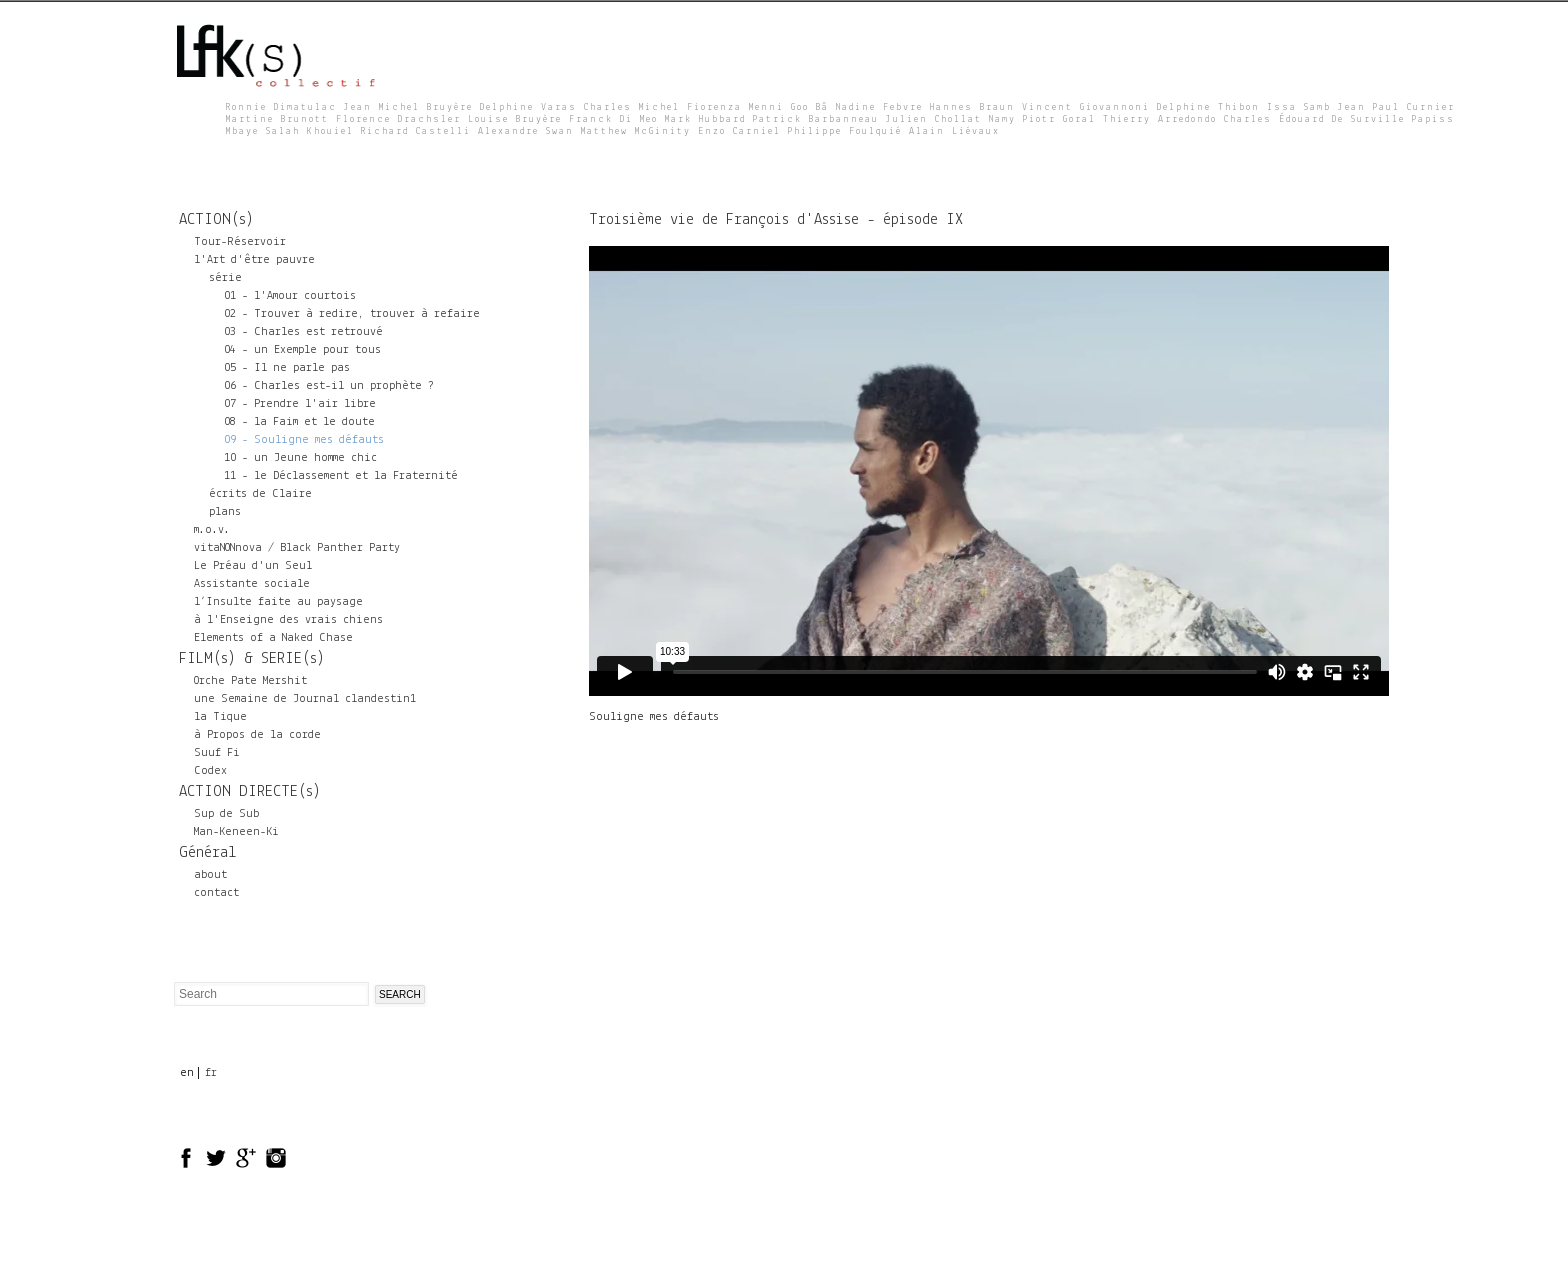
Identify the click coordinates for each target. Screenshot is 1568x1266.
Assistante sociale (252, 584)
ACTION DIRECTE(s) (250, 792)
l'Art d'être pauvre (254, 260)
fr (211, 1073)
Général (207, 853)
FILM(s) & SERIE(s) (252, 659)
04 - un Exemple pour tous (302, 350)
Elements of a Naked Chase (273, 638)
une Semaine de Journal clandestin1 (305, 699)
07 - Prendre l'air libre (300, 404)
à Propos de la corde (257, 735)
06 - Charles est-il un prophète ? (329, 386)
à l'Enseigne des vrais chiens (288, 620)
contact (216, 893)
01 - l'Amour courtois (290, 296)
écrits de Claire (260, 494)
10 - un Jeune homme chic (300, 458)
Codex (210, 771)
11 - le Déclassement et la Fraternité (341, 476)
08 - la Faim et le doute (299, 422)
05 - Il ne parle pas (287, 368)
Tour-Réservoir (240, 242)
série (225, 278)
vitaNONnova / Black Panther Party (297, 548)
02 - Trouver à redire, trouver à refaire (352, 314)
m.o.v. (212, 530)
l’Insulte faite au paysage (278, 602)
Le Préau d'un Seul (253, 566)
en (187, 1073)
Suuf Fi (217, 753)
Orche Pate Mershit (250, 681)
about (210, 875)
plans (225, 512)
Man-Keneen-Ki (236, 832)
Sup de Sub (226, 814)
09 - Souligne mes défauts (304, 440)
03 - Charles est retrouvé (303, 332)
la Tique (220, 717)
